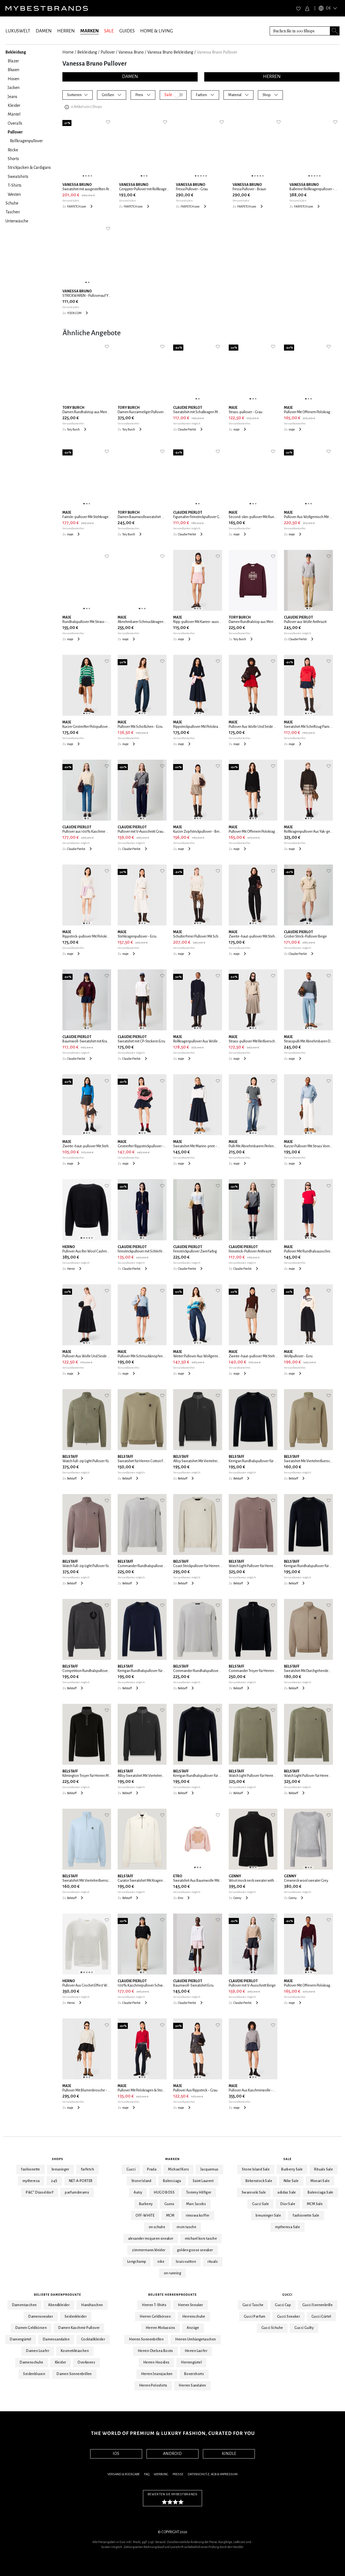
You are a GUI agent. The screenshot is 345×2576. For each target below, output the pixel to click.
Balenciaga (172, 2181)
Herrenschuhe (193, 2316)
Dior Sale (287, 2204)
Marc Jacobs (196, 2204)
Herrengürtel (191, 2362)
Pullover (108, 52)
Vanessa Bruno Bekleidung (170, 52)
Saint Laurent (203, 2181)
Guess (169, 2204)
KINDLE (229, 2453)
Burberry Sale (292, 2169)
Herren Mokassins (160, 2328)
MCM (170, 2215)
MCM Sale (315, 2204)
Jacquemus (209, 2169)
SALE (109, 31)
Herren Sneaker (190, 2305)
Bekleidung (87, 52)
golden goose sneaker (195, 2250)
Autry (138, 2192)
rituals (213, 2262)
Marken (172, 2159)
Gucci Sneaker (288, 2316)
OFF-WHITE (145, 2215)
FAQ (146, 2474)
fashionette (30, 2169)
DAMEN (44, 31)
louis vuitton (186, 2262)
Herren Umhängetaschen (195, 2339)
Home (68, 52)
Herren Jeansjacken (157, 2374)
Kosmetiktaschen (75, 2351)
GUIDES (127, 31)
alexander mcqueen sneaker (150, 2239)
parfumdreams (77, 2192)
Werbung (161, 2474)
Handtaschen (92, 2305)
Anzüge (193, 2328)
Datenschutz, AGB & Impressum (213, 2474)
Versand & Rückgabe (123, 2474)
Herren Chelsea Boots (155, 2351)
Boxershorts (194, 2374)
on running (172, 2273)
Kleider (60, 2362)
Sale (287, 2159)
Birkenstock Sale (258, 2181)
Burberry (146, 2204)
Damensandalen (56, 2339)
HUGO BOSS (164, 2192)
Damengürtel (20, 2339)
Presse (178, 2474)
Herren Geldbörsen (155, 2316)
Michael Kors (178, 2169)
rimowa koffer (197, 2215)
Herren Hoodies (156, 2362)
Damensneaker (40, 2316)
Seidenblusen (34, 2374)
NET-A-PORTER (81, 2181)
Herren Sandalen (192, 2385)
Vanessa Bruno (131, 52)
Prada (151, 2169)
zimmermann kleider (148, 2250)
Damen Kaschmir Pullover (79, 2328)
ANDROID (172, 2453)
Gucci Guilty (304, 2328)
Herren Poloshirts (153, 2385)
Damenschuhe (31, 2362)
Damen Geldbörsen (31, 2328)
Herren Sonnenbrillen (146, 2339)
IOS (116, 2453)
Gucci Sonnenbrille (317, 2305)
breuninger (60, 2169)
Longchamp (136, 2262)
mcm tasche (186, 2227)
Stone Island (141, 2181)
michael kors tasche (201, 2239)
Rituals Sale (323, 2169)
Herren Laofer (196, 2351)
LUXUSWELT (17, 31)
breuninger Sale (268, 2215)
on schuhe (157, 2227)
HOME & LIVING (156, 31)
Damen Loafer (37, 2351)
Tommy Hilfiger (198, 2192)
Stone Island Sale (256, 2169)
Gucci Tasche (253, 2305)
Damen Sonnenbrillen (74, 2374)
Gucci (131, 2169)
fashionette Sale (305, 2215)
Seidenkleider (76, 2316)
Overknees (86, 2362)
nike (161, 2262)
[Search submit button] (335, 30)
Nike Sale (291, 2181)
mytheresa (31, 2181)
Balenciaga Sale (320, 2192)
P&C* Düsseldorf (39, 2192)
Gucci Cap (283, 2305)
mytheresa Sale (287, 2227)
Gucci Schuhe (272, 2328)
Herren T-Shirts (154, 2305)
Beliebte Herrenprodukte (172, 2294)
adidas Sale (286, 2192)
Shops (57, 2159)
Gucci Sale (260, 2204)
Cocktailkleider (93, 2339)
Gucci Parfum (255, 2316)
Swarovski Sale (254, 2192)
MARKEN (89, 31)
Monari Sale (320, 2181)
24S (54, 2181)
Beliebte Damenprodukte (57, 2294)
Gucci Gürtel (321, 2316)
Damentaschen (24, 2305)
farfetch (87, 2169)
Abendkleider (59, 2305)
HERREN (66, 31)
